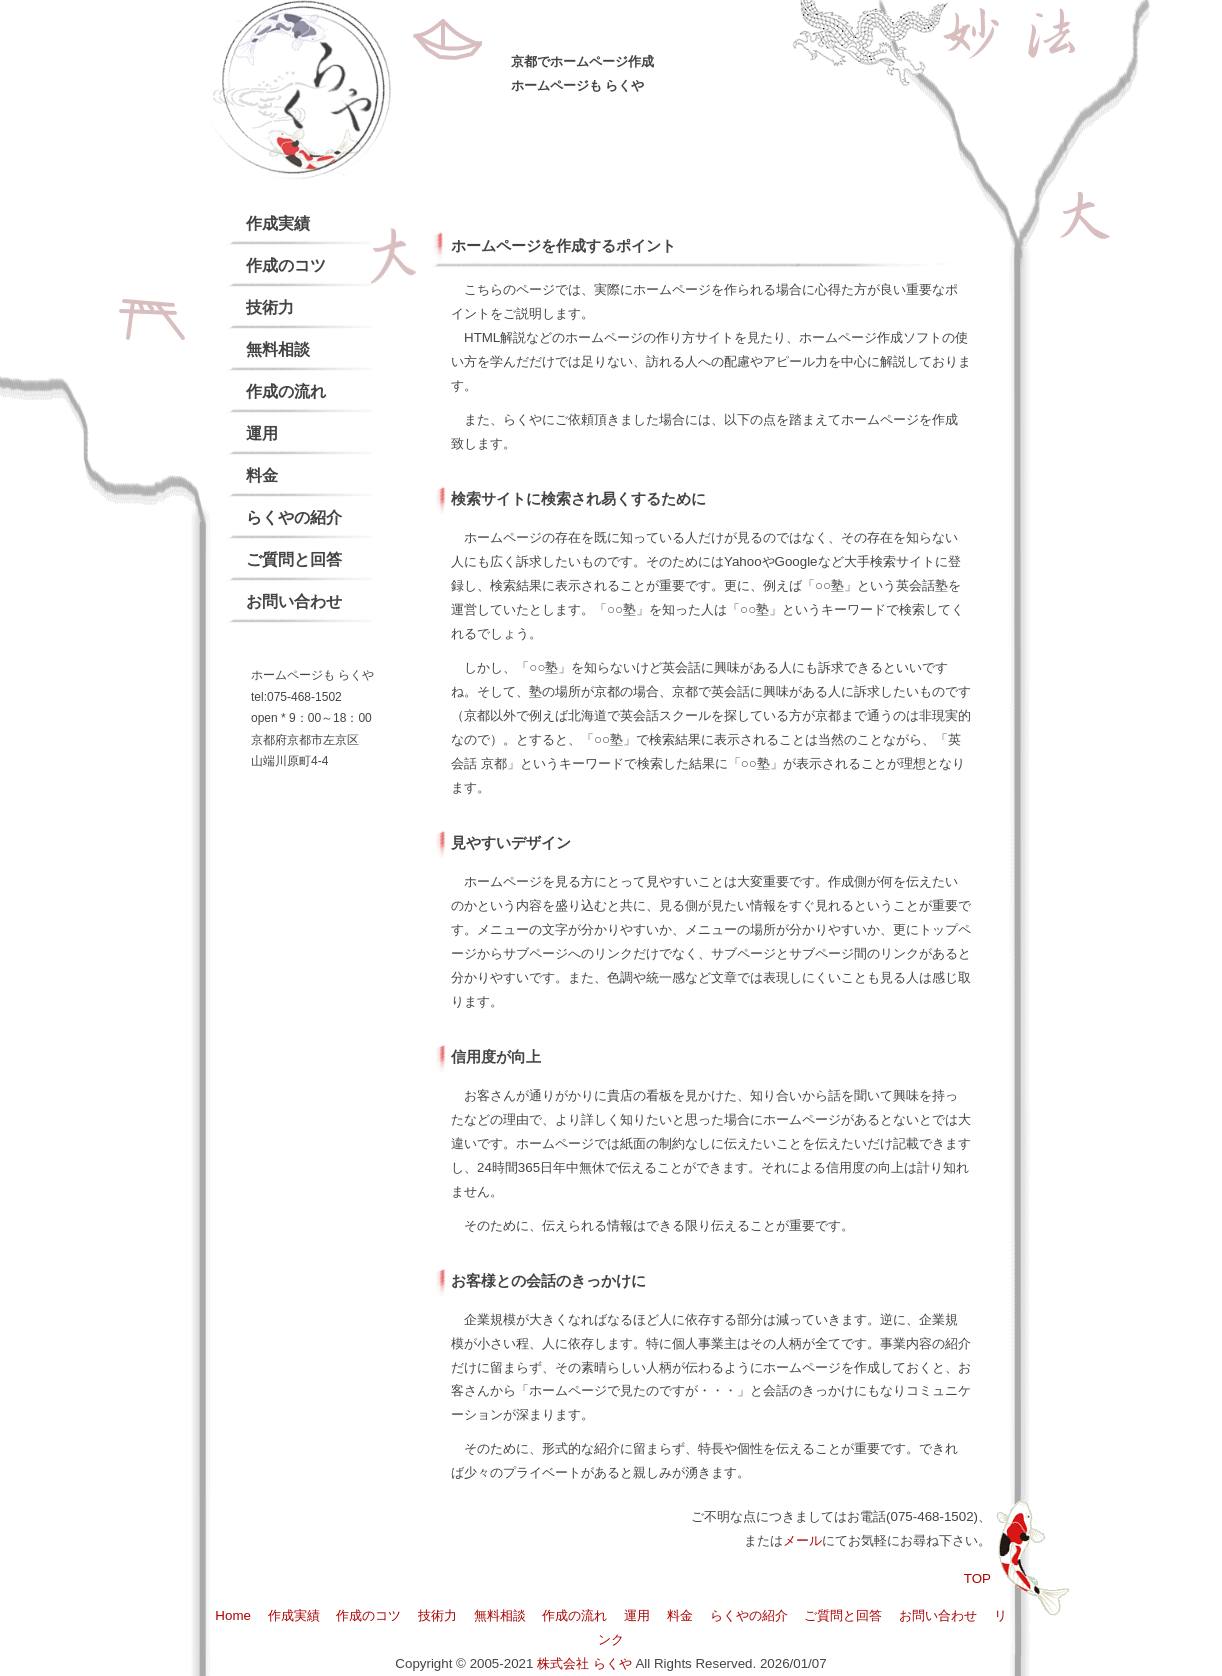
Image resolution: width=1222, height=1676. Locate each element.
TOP (977, 1578)
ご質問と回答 (294, 559)
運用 (262, 433)
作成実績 (278, 223)
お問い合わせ (294, 601)
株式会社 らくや (584, 1663)
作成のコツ (286, 265)
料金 (262, 475)
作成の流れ (286, 391)
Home (233, 1615)
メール (802, 1540)
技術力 (270, 307)
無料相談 (278, 349)
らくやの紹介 (294, 517)
